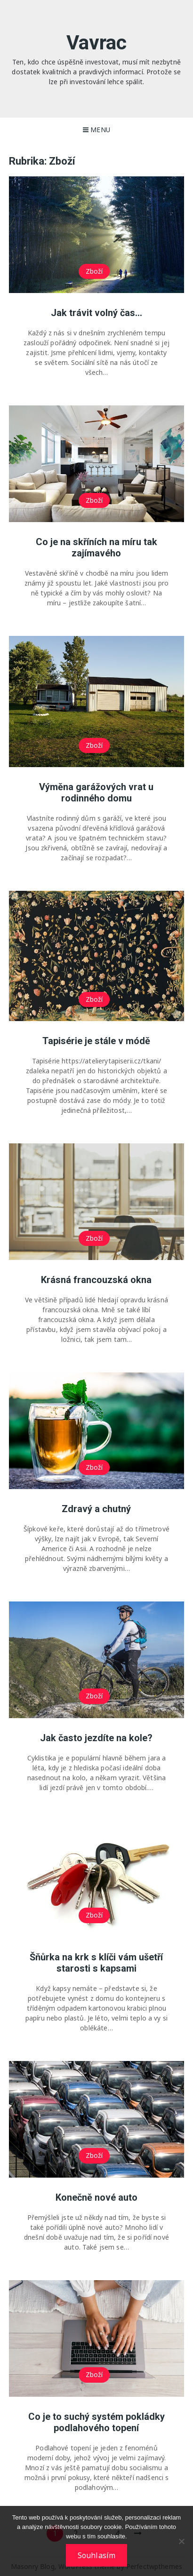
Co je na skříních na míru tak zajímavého (96, 547)
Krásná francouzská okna (96, 1279)
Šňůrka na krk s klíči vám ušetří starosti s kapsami (96, 1962)
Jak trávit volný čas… (96, 312)
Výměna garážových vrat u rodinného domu (96, 792)
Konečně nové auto (96, 2197)
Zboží (94, 271)
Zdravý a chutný (96, 1508)
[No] (181, 2541)
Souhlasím (96, 2555)
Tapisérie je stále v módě (96, 1040)
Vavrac (96, 42)
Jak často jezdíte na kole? (96, 1738)
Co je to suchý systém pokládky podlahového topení (96, 2422)
